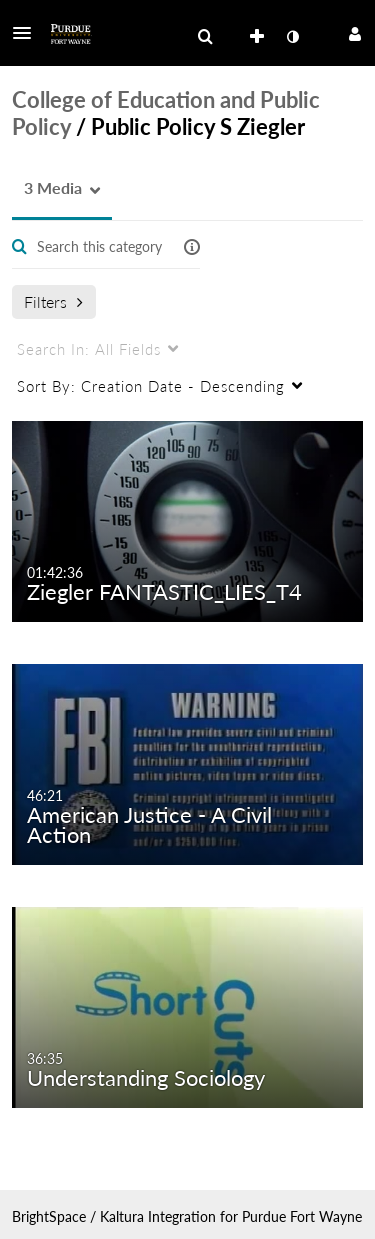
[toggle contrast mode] (292, 37)
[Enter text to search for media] (100, 247)
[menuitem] (205, 37)
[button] (28, 33)
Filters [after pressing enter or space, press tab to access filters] (53, 301)
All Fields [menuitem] (89, 349)
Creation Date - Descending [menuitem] (151, 386)
